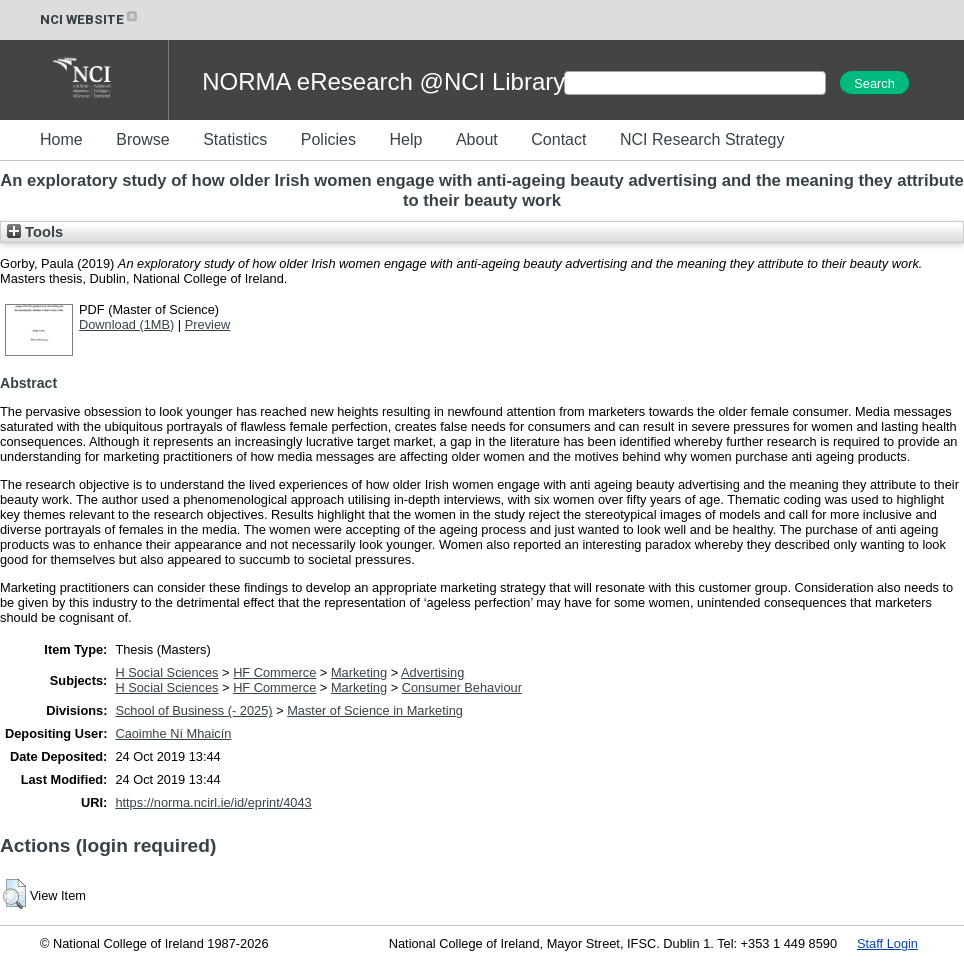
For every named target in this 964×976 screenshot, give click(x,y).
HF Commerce (274, 672)
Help (405, 139)
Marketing (359, 672)
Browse (142, 139)
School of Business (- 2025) (193, 710)
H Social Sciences (166, 672)
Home (61, 139)
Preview (208, 324)
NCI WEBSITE (90, 19)
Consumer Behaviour (462, 687)
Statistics (235, 139)
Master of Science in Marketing (375, 710)
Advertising (432, 672)
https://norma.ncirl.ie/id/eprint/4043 (213, 802)
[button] (14, 894)
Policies (328, 139)
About (477, 139)
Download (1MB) (126, 324)
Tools (35, 232)
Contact (558, 139)
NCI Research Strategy (702, 139)
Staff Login (887, 943)
